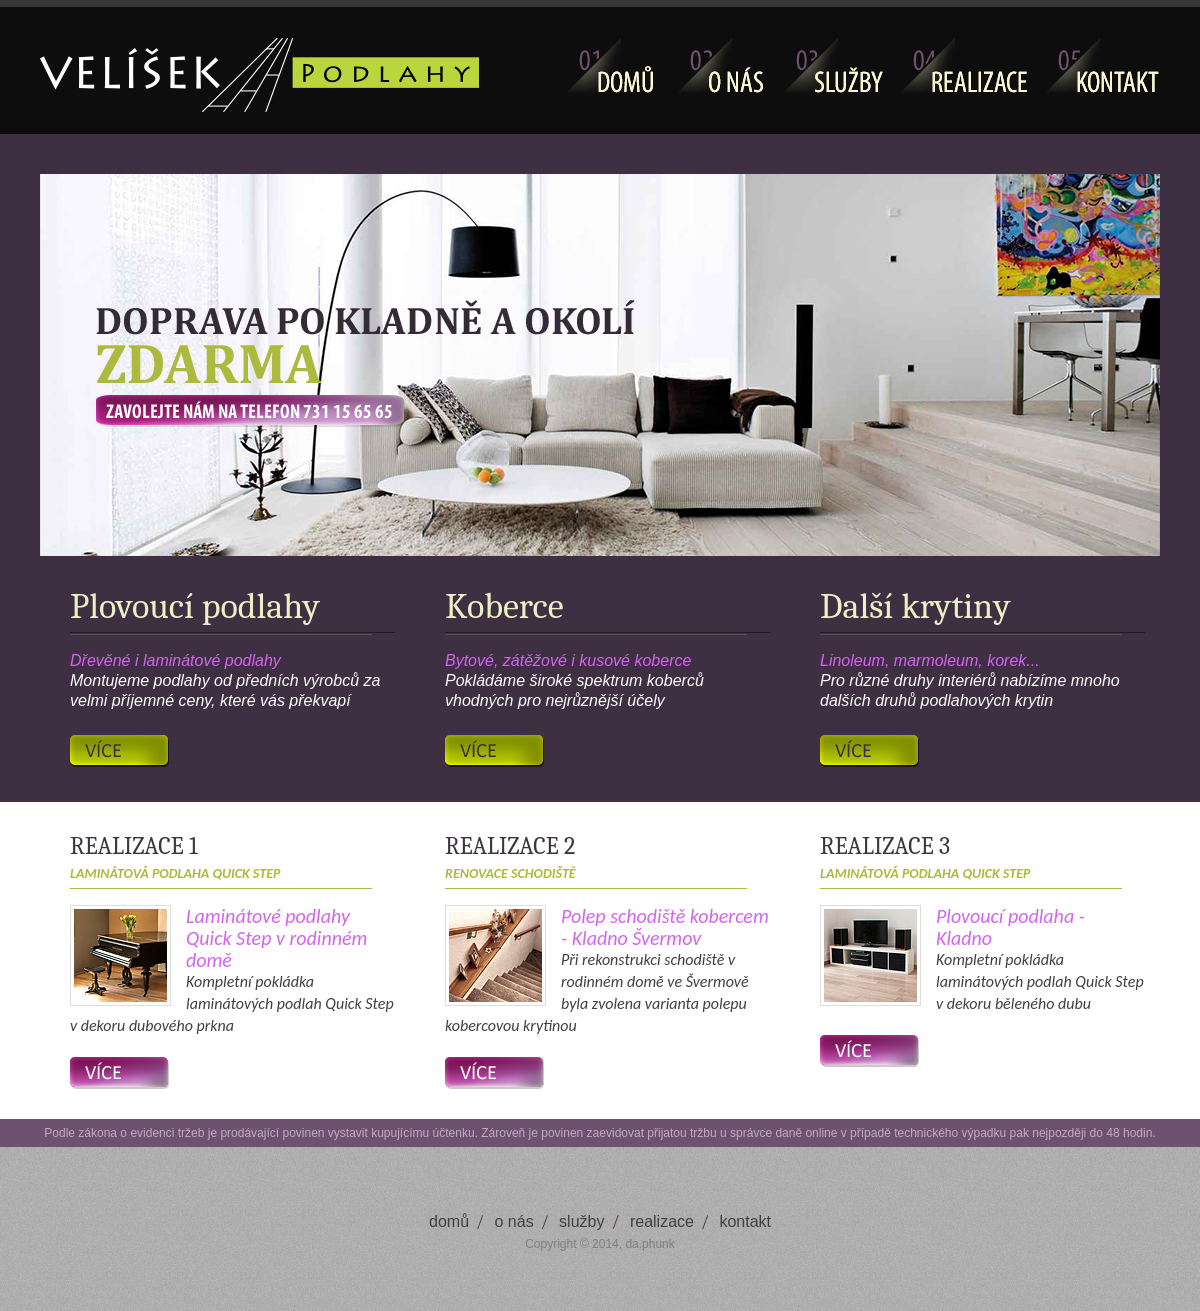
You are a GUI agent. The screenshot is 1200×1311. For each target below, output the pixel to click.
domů (449, 1221)
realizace (662, 1221)
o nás (514, 1221)
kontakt (745, 1221)
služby (581, 1221)
